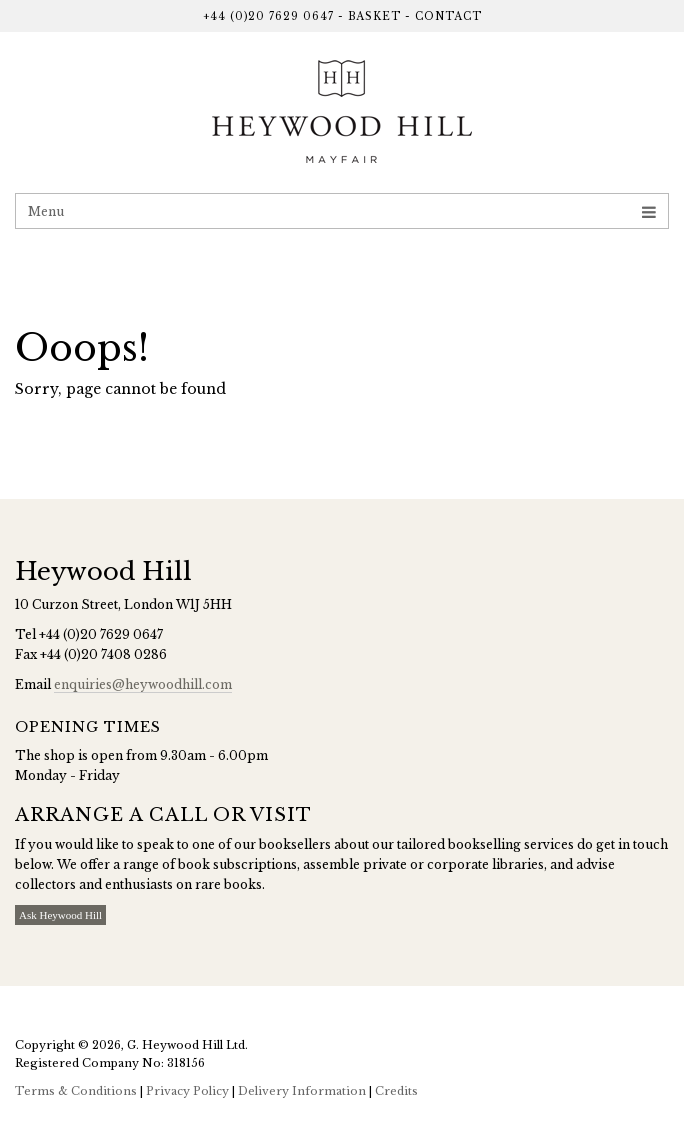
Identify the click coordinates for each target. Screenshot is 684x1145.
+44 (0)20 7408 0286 (103, 654)
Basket (374, 16)
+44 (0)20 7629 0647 (268, 16)
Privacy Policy (187, 1091)
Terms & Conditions (76, 1091)
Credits (396, 1091)
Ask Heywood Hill (60, 915)
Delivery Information (302, 1091)
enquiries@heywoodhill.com (143, 684)
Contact (448, 16)
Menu (342, 211)
